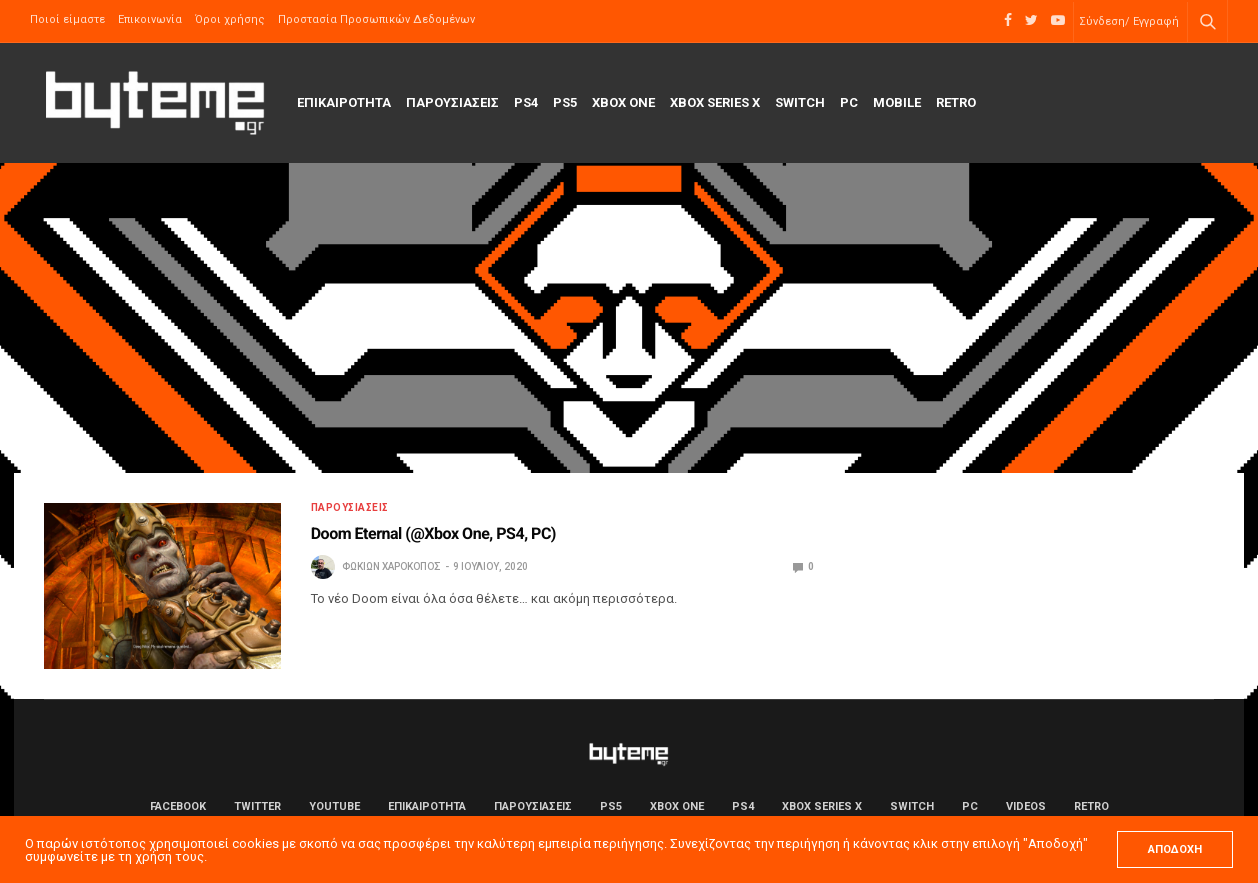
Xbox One (623, 102)
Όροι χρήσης (230, 19)
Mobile (897, 102)
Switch (800, 102)
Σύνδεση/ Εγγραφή (1129, 21)
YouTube (334, 806)
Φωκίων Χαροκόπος (391, 566)
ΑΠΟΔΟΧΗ (1175, 849)
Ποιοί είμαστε (67, 19)
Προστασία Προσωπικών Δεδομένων (376, 19)
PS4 (526, 102)
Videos (1026, 806)
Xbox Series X (715, 102)
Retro (956, 102)
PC (849, 102)
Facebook (178, 806)
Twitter (257, 806)
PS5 (565, 102)
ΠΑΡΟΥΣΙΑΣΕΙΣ (452, 102)
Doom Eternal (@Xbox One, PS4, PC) (433, 533)
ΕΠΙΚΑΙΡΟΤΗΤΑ (344, 102)
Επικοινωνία (150, 19)
